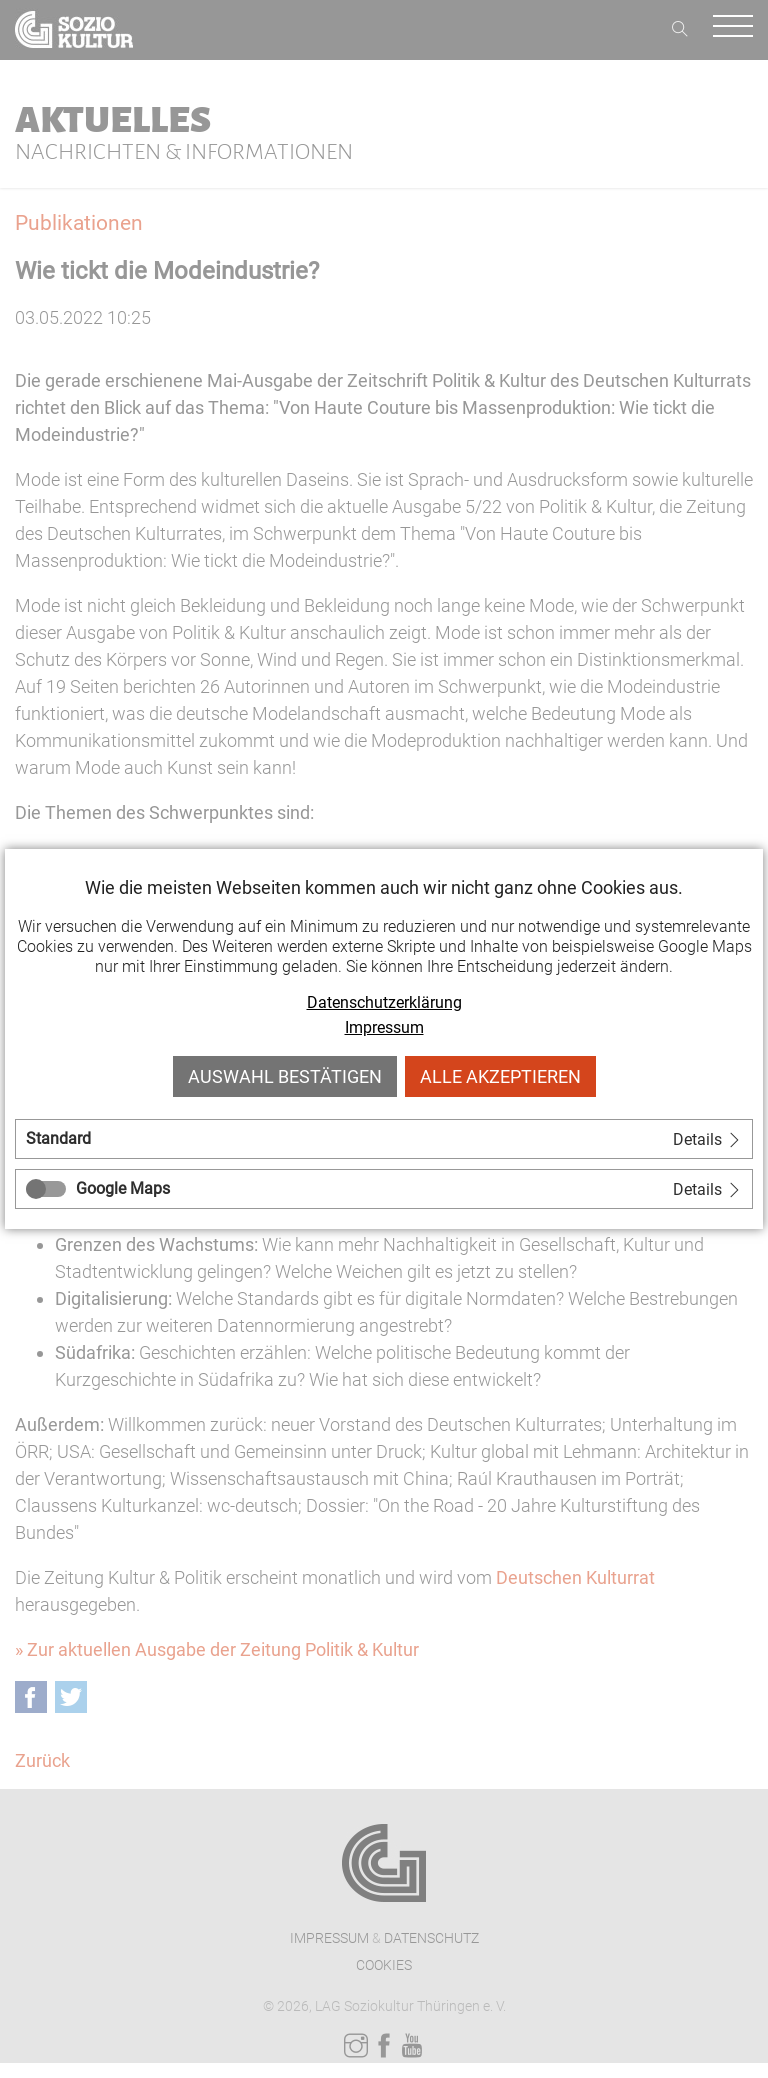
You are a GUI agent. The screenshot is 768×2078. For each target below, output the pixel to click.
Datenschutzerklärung (384, 1002)
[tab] (384, 1139)
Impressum (384, 1027)
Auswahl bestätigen (285, 1076)
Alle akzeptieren (500, 1076)
